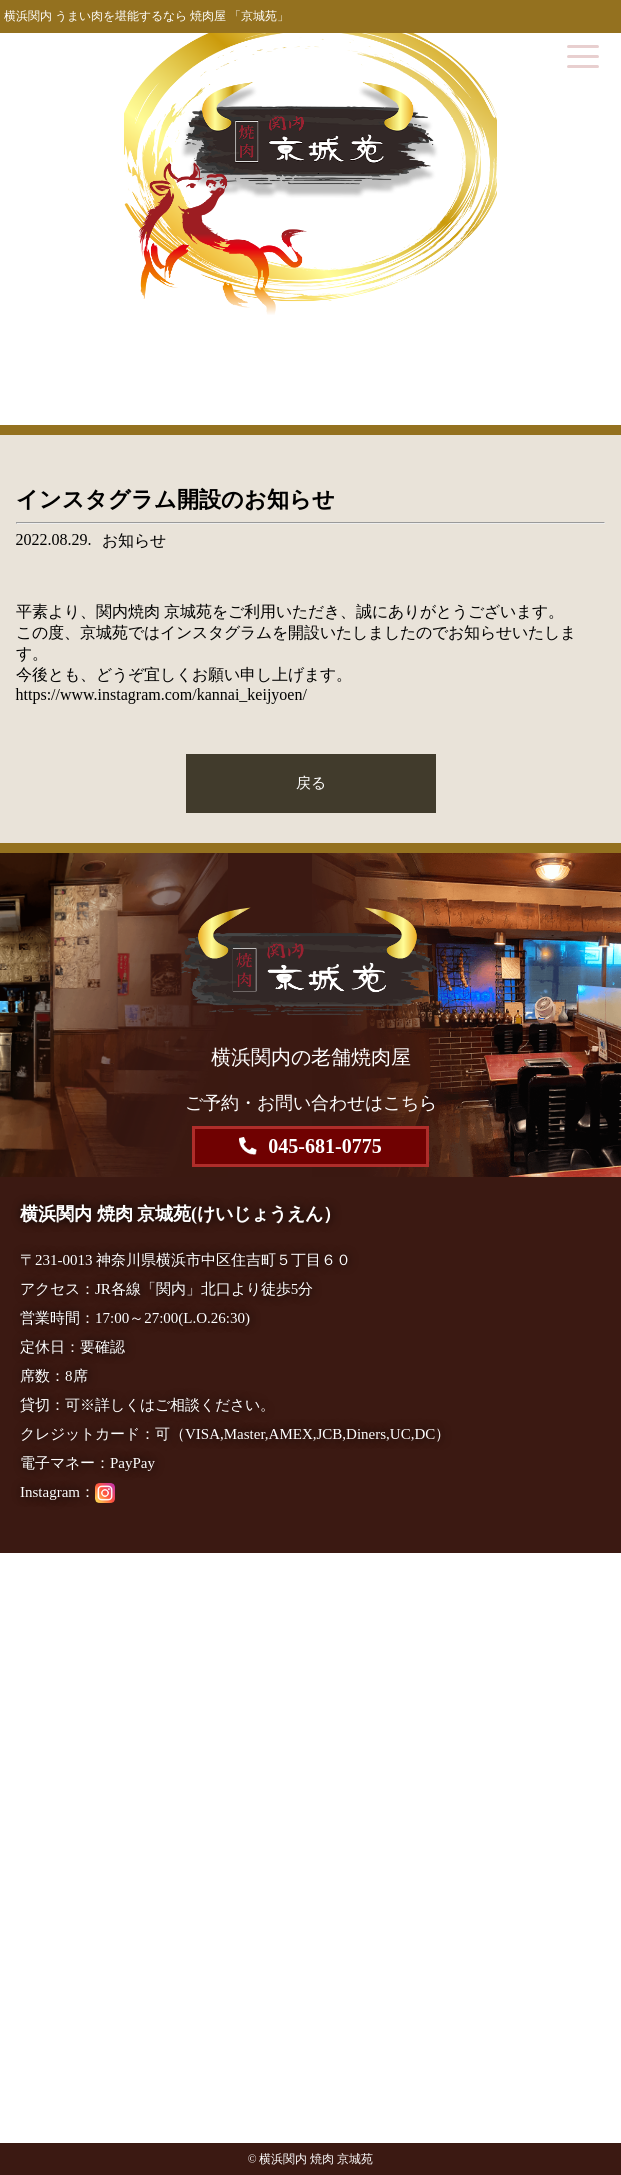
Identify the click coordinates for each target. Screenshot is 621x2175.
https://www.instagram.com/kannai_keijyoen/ (161, 694)
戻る (311, 782)
